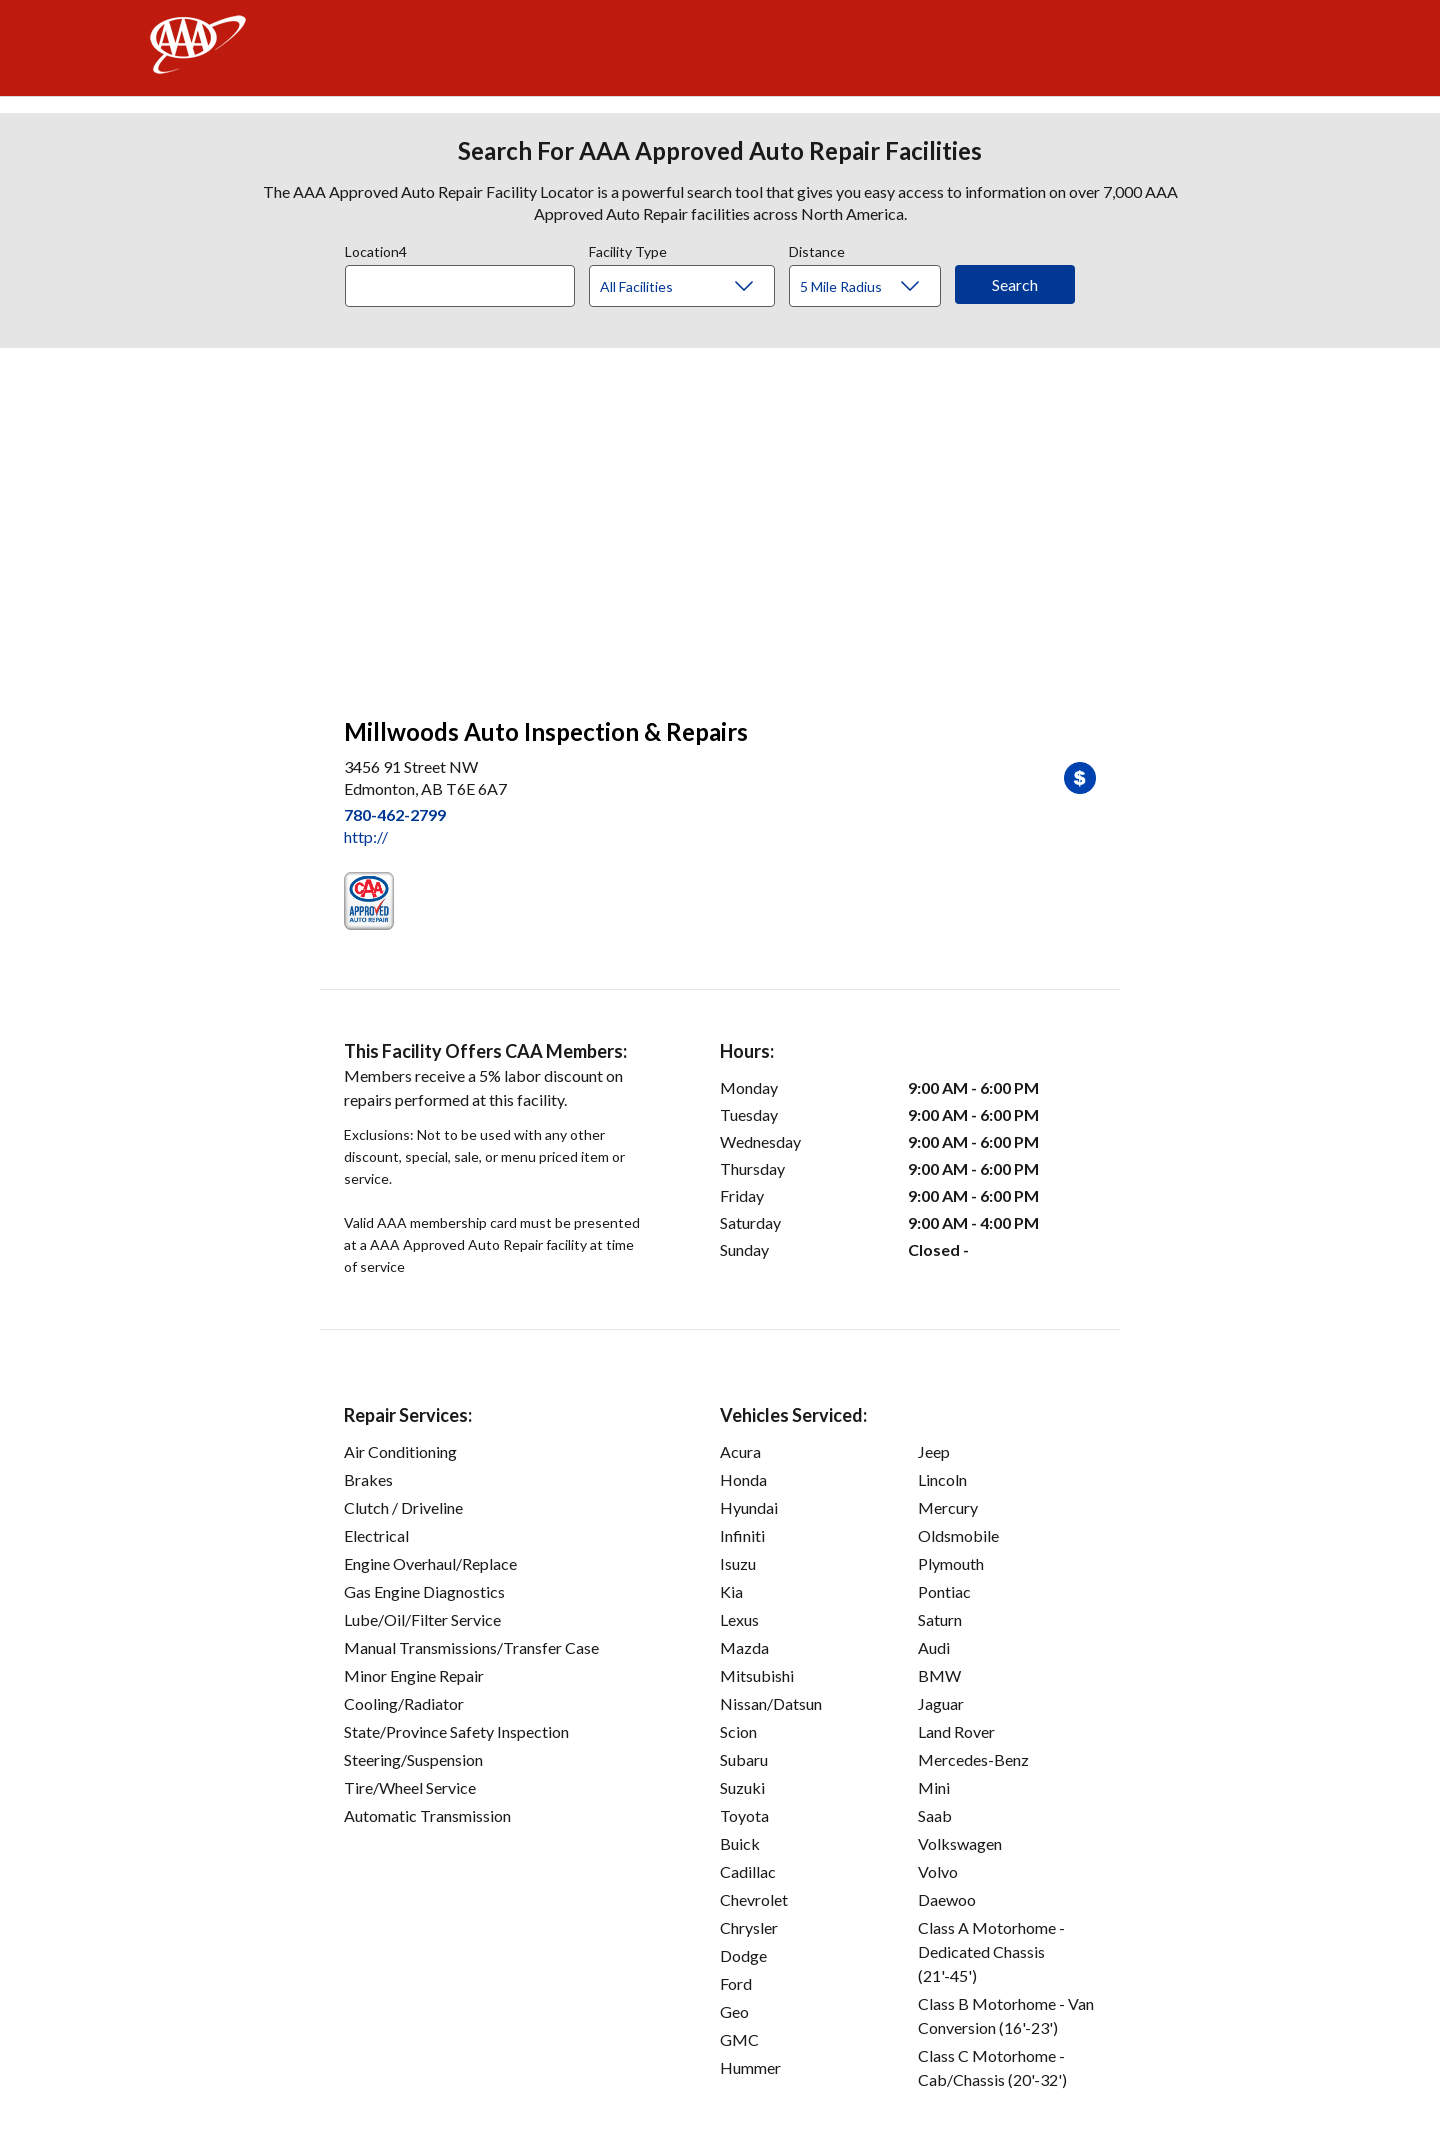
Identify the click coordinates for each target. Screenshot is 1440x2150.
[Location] (460, 286)
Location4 (376, 249)
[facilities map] (720, 522)
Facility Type (628, 249)
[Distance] (872, 287)
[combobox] (467, 281)
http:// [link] (366, 836)
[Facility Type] (698, 287)
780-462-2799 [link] (395, 814)
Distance (817, 249)
